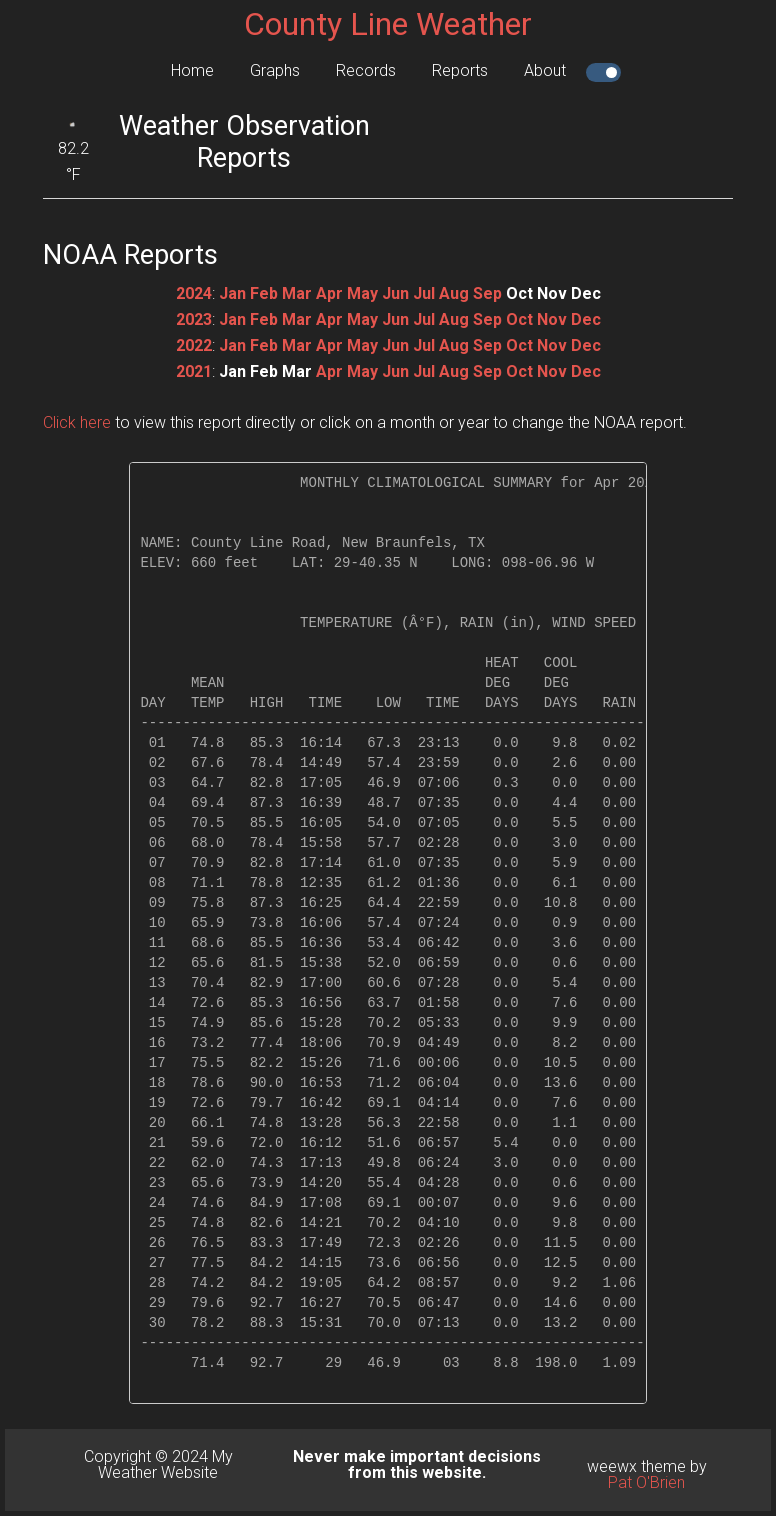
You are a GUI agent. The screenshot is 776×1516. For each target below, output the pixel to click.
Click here (77, 422)
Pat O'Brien (646, 1482)
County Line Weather (388, 24)
